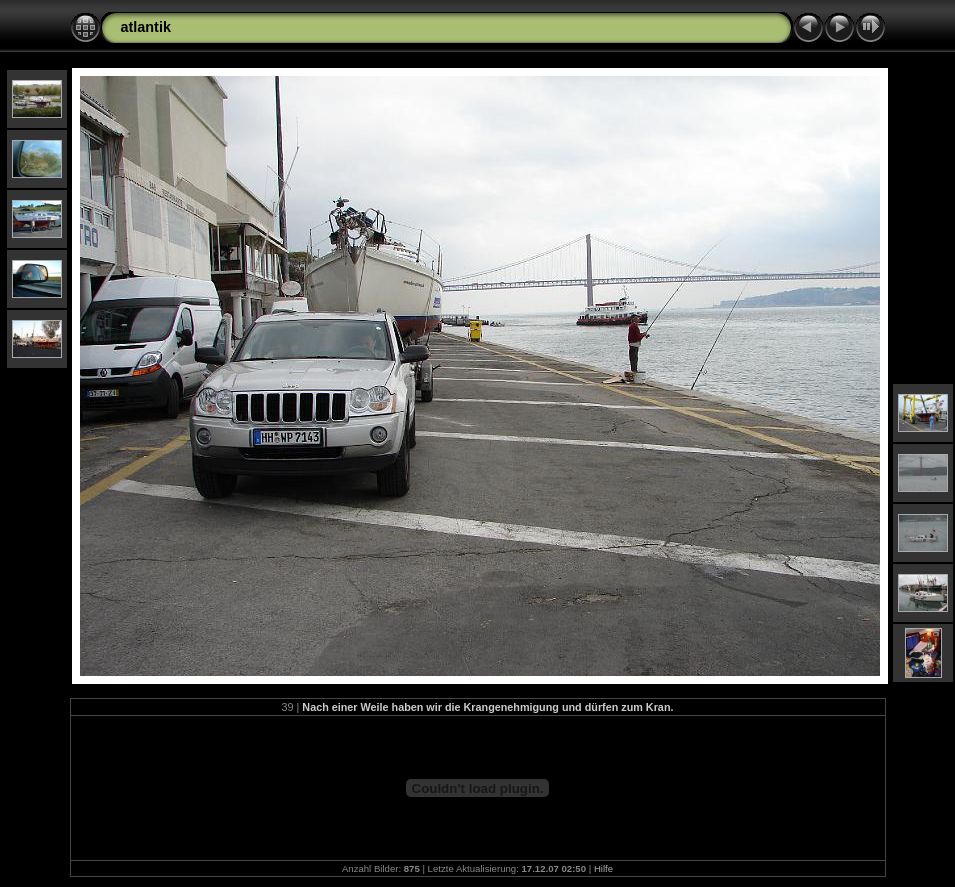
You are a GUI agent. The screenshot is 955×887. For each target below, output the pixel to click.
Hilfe (603, 868)
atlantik (146, 27)
